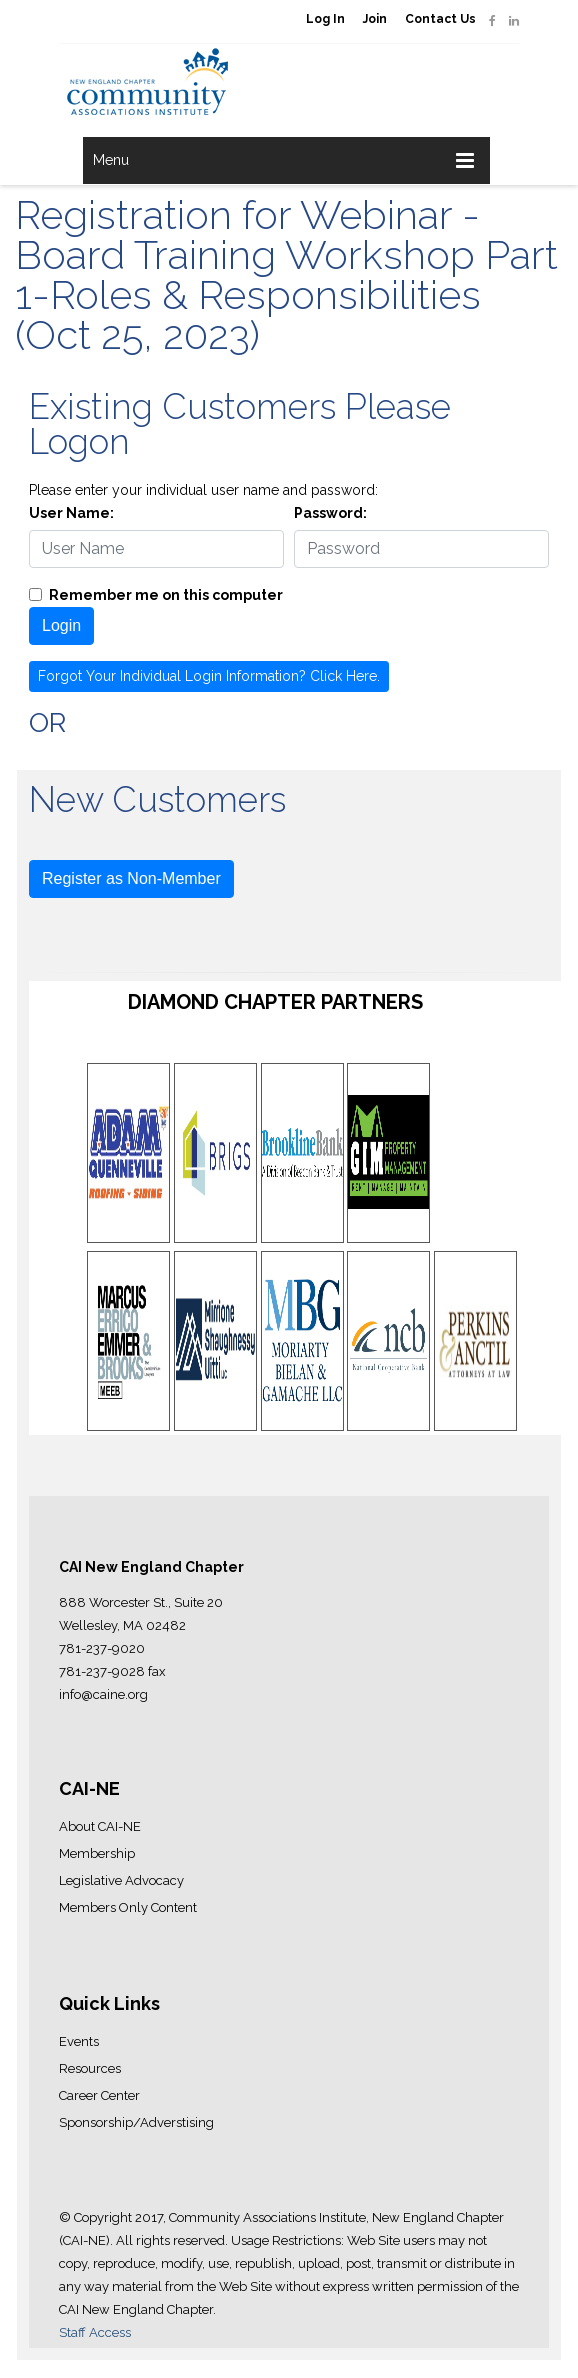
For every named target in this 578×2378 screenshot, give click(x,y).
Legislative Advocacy (121, 1880)
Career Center (99, 2095)
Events (79, 2041)
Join (375, 19)
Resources (90, 2068)
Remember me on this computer (166, 595)
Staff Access (95, 2332)
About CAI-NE (100, 1826)
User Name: (71, 513)
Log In (325, 19)
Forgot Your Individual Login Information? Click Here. (209, 676)
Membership (97, 1853)
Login (61, 625)
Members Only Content (128, 1907)
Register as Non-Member (131, 878)
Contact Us (440, 19)
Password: (330, 513)
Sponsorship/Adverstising (136, 2122)
